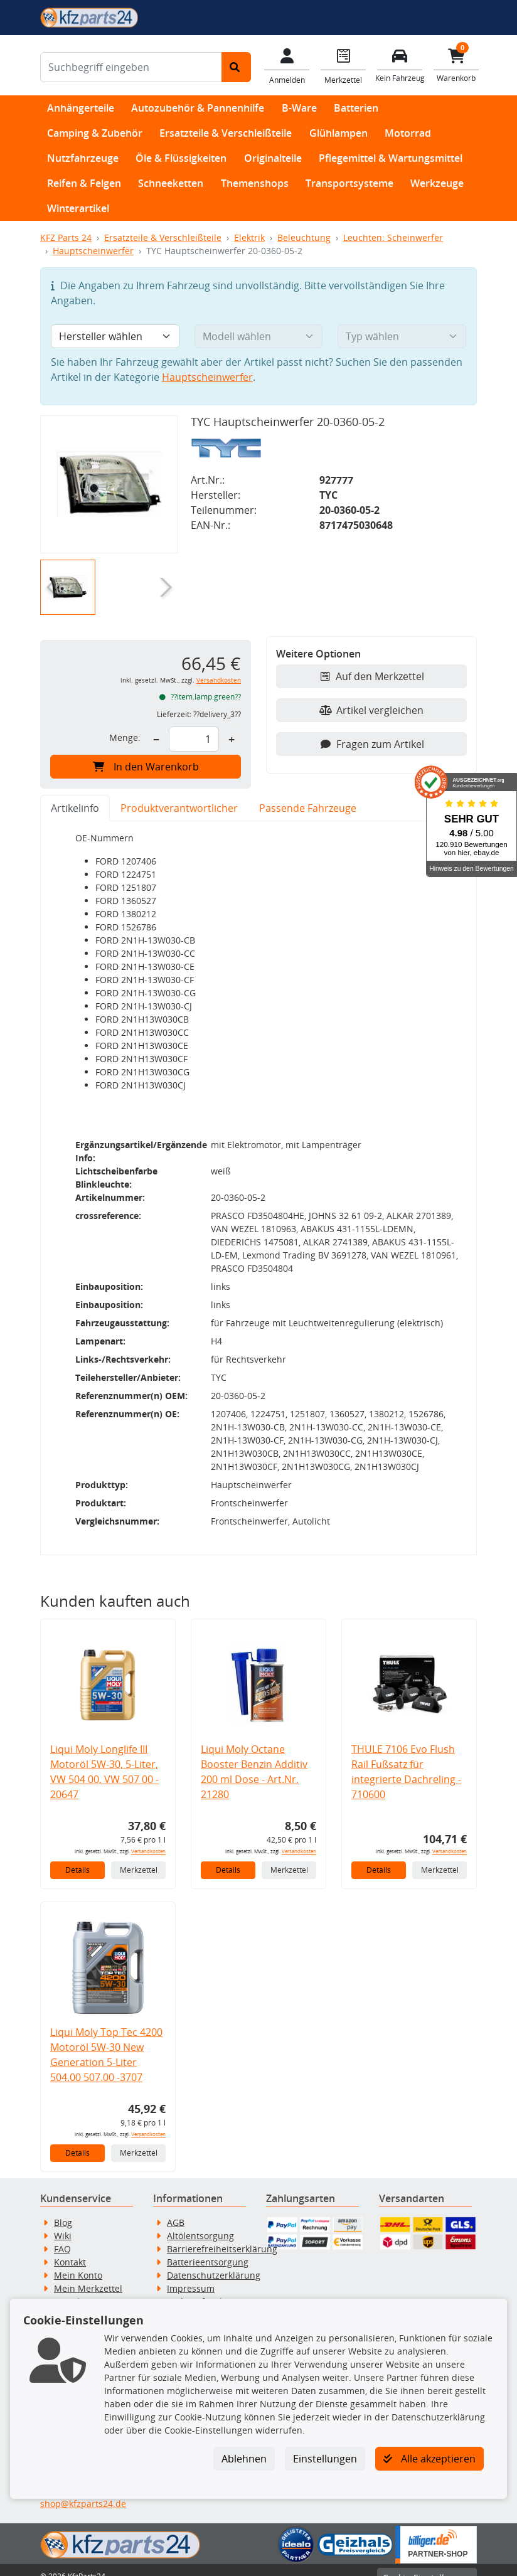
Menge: (125, 737)
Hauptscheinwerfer (93, 251)
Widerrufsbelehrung (210, 2288)
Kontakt (70, 2249)
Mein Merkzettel (88, 2275)
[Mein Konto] (286, 65)
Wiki (63, 2222)
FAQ (62, 2236)
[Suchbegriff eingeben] (131, 67)
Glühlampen (338, 133)
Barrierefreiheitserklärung (222, 2236)
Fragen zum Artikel (371, 744)
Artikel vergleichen (371, 710)
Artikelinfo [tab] (75, 808)
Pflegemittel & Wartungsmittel (390, 158)
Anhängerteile (80, 108)
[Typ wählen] (402, 336)
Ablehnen (244, 2459)
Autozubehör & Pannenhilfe (197, 108)
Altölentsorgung (200, 2222)
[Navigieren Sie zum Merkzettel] (343, 65)
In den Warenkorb (146, 767)
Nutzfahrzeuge (83, 158)
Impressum (191, 2275)
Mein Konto (78, 2262)
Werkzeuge (437, 183)
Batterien (356, 108)
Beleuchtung (304, 237)
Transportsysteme (349, 183)
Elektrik (249, 237)
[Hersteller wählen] (115, 336)
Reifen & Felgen (84, 183)
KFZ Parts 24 (66, 237)
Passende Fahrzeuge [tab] (307, 808)
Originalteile (273, 158)
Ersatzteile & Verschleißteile (225, 133)
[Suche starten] (236, 67)
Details (77, 1856)
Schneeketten (170, 183)
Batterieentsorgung (207, 2249)
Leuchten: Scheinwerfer (393, 237)
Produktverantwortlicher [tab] (179, 808)
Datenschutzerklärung (213, 2262)
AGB (175, 2209)
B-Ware (299, 108)
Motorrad (408, 133)
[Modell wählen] (259, 336)
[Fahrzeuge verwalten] (399, 64)
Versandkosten (218, 680)
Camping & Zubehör (94, 133)
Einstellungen (325, 2459)
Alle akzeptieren (429, 2459)
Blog (63, 2209)
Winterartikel (78, 208)
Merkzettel (138, 1856)
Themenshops (255, 183)
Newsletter (77, 2288)
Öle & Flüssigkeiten (181, 158)
